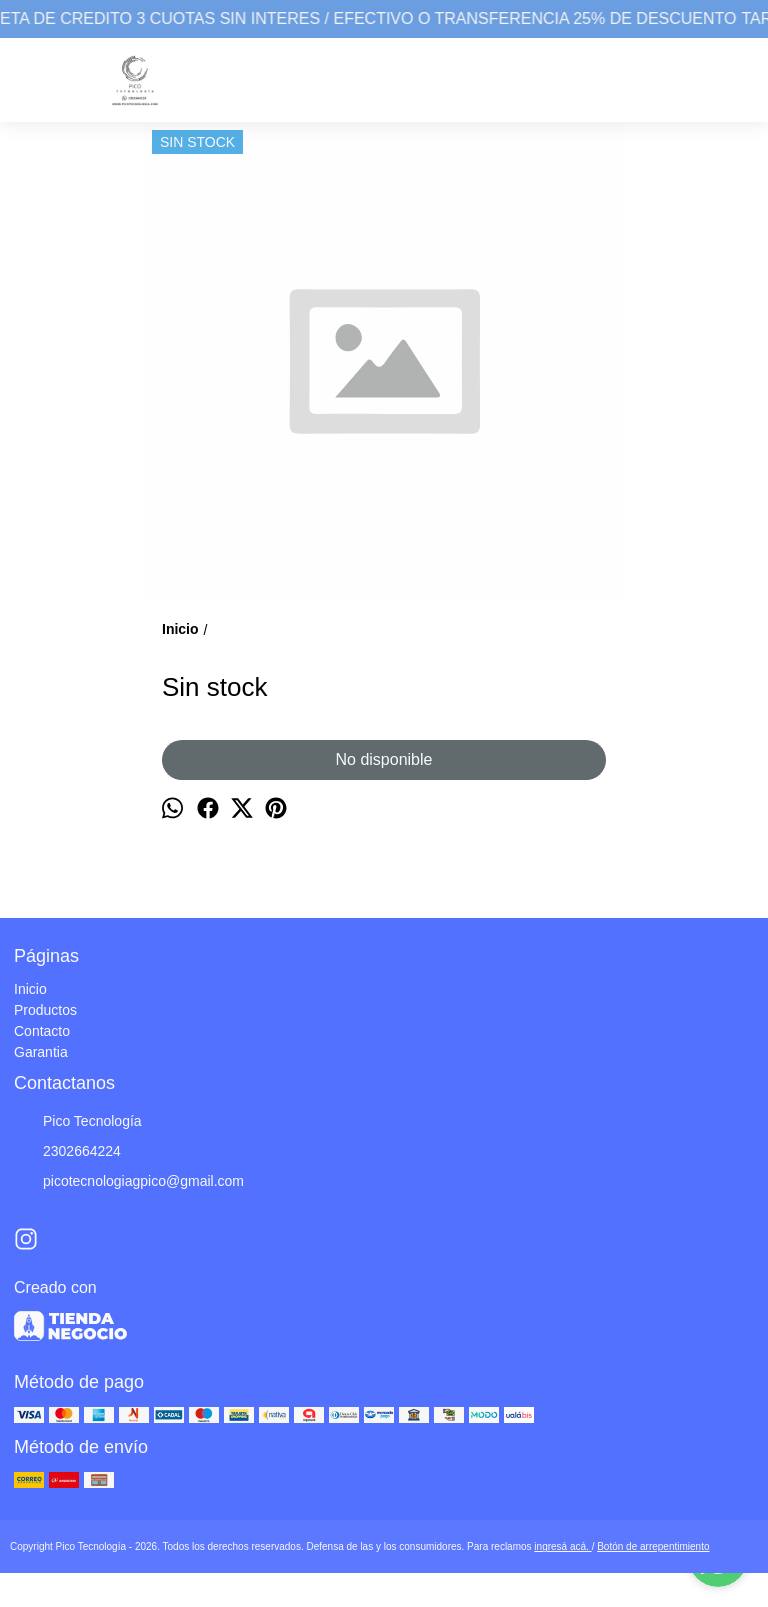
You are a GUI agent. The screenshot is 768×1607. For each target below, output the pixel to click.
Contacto (42, 1031)
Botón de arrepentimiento (653, 1546)
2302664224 (67, 1152)
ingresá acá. (562, 1546)
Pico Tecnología (78, 1122)
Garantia (41, 1052)
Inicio (30, 989)
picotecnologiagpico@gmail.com (129, 1182)
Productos (45, 1010)
